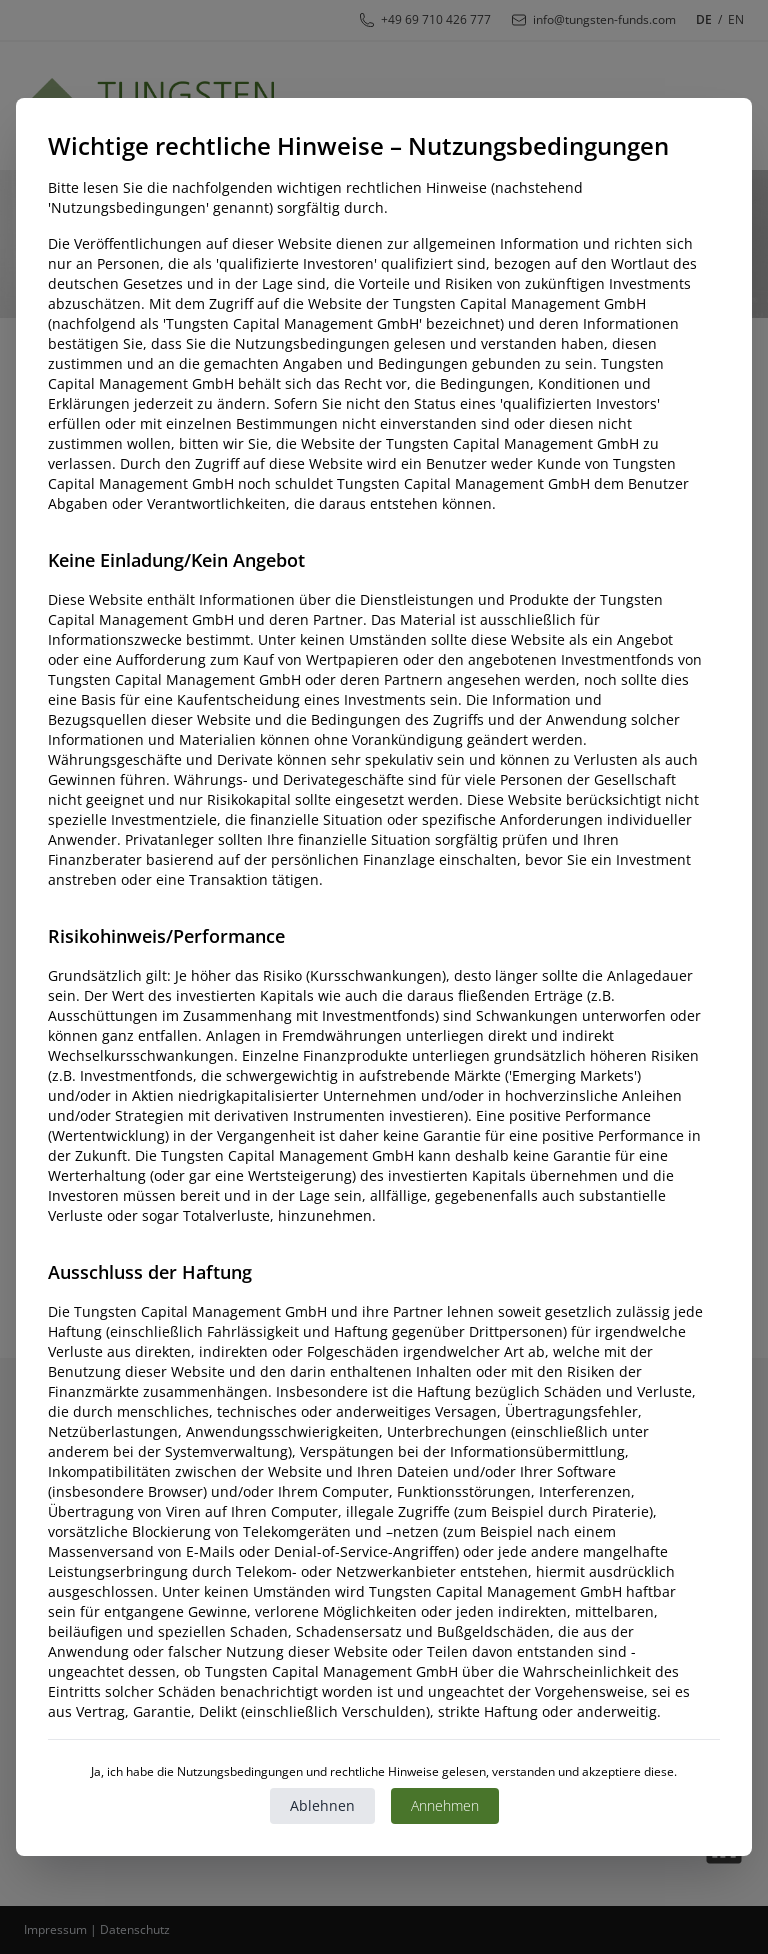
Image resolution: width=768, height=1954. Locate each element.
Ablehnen (322, 1805)
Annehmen (445, 1805)
